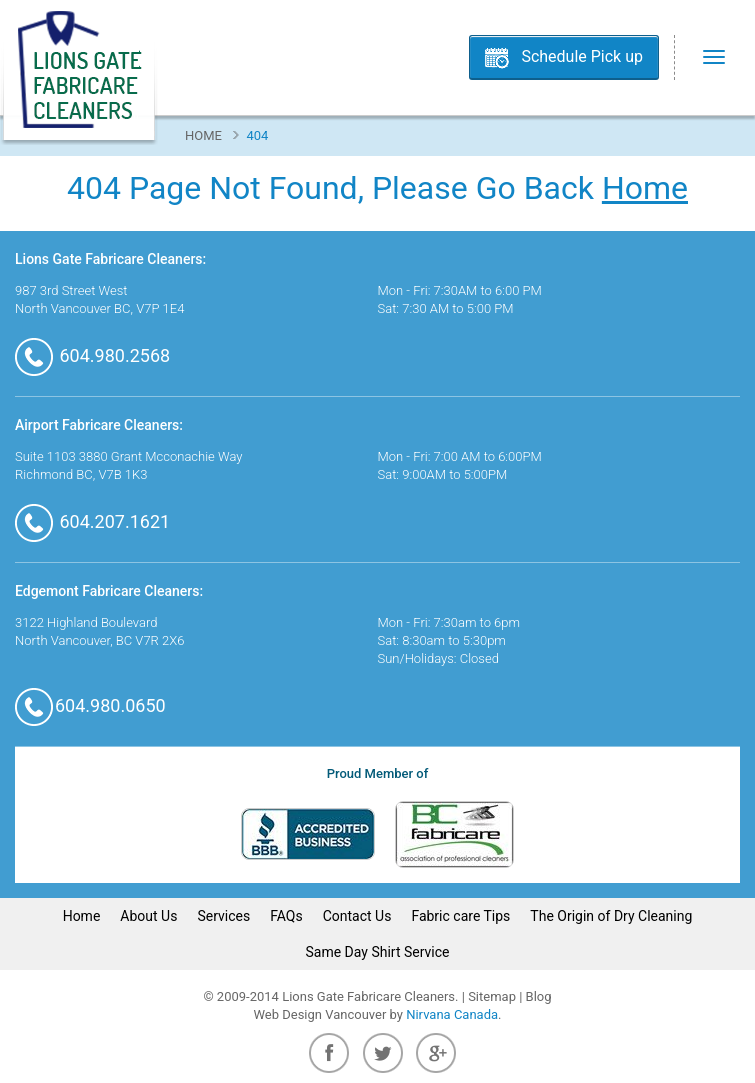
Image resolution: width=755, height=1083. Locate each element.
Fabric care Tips (460, 916)
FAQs (286, 916)
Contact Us (357, 916)
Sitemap (492, 996)
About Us (148, 916)
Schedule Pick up (582, 56)
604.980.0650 (90, 705)
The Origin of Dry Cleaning (611, 916)
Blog (539, 996)
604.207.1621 (92, 521)
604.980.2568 (92, 355)
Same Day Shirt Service (377, 952)
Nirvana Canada (452, 1014)
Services (223, 916)
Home (203, 135)
